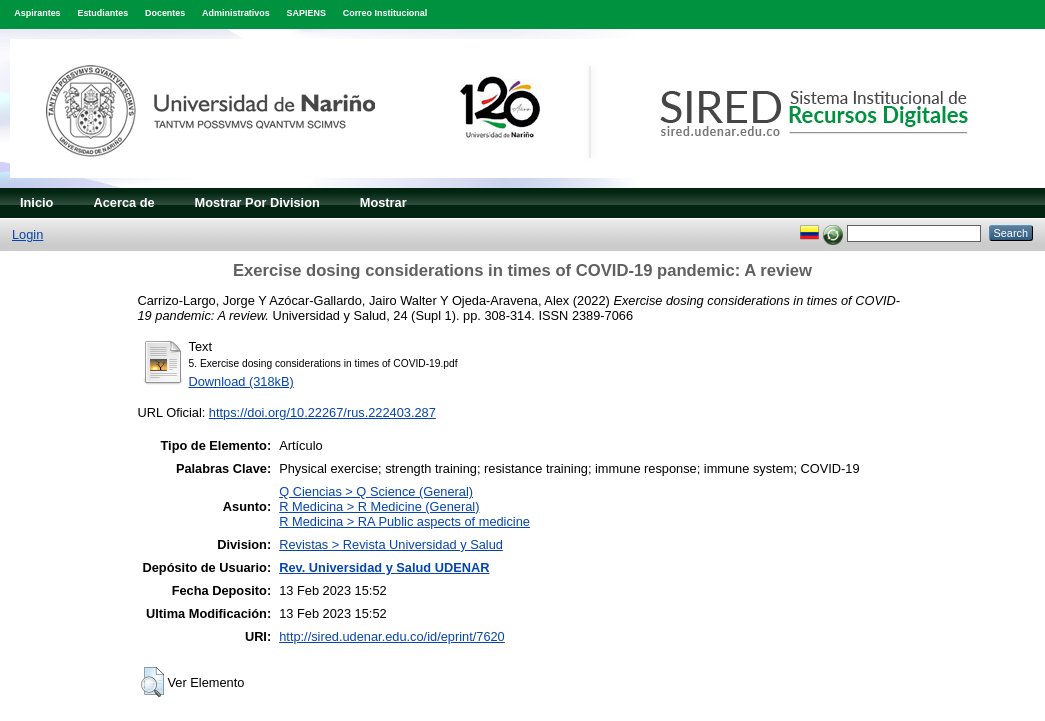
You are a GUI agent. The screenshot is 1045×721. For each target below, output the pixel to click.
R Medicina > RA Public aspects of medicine (404, 521)
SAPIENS (306, 13)
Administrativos (236, 13)
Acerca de (123, 202)
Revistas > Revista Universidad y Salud (391, 544)
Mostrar (383, 202)
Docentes (165, 13)
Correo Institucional (385, 13)
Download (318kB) (241, 381)
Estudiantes (102, 13)
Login (27, 234)
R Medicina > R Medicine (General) (379, 506)
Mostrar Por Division (257, 202)
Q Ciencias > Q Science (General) (376, 491)
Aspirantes (37, 13)
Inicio (36, 202)
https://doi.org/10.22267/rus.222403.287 (322, 412)
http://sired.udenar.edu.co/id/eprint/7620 (392, 636)
